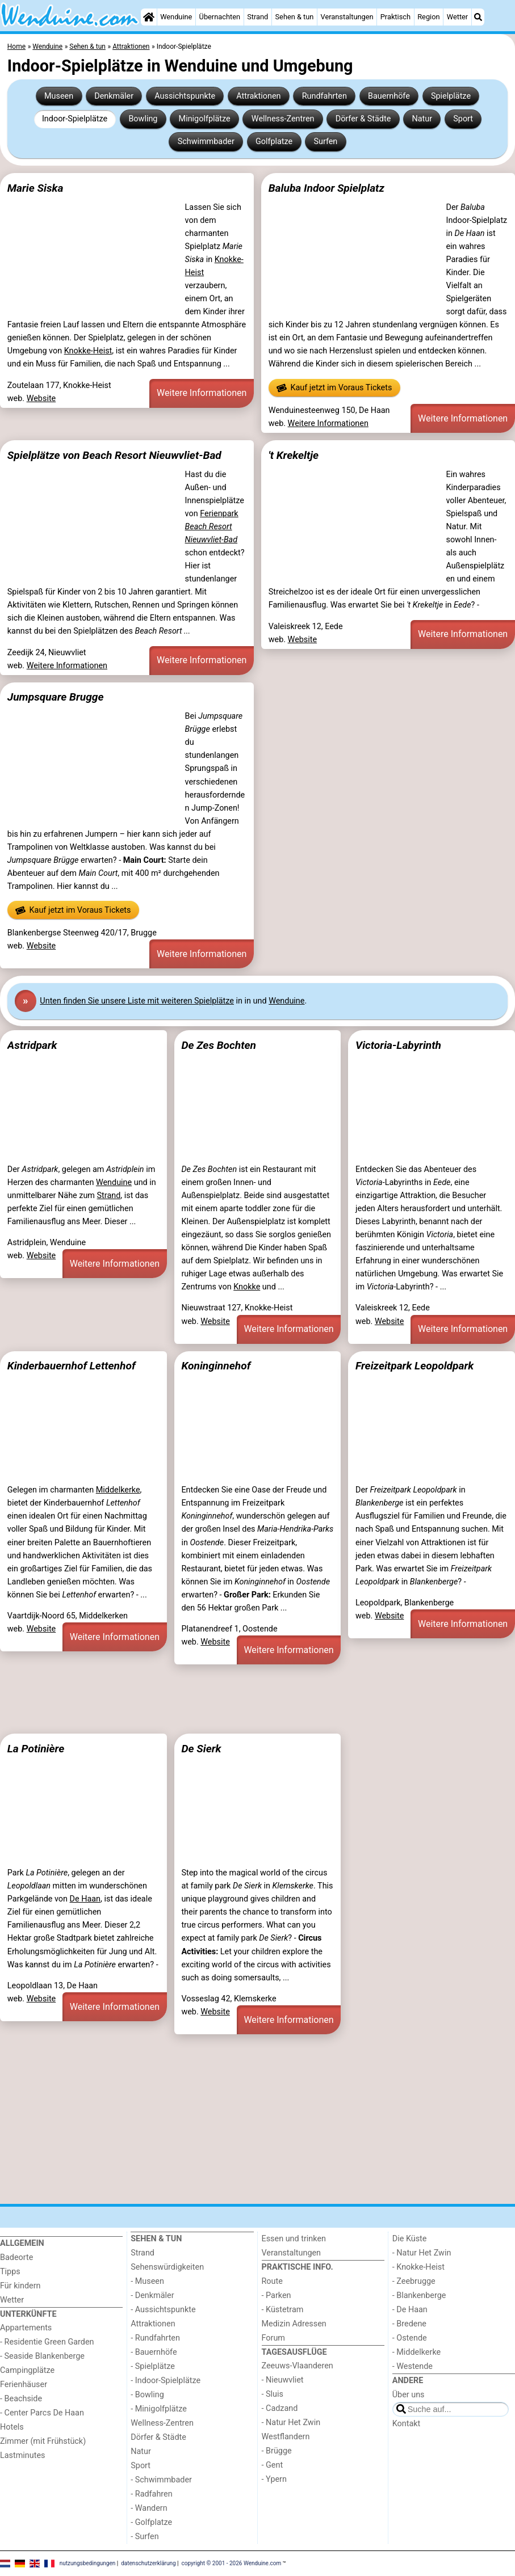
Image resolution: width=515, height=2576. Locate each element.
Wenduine (176, 16)
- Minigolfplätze (159, 2409)
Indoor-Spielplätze (74, 119)
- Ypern (274, 2479)
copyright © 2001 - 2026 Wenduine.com (232, 2563)
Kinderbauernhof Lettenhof (71, 1365)
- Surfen (144, 2536)
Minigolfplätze (205, 119)
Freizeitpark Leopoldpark (414, 1365)
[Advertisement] (257, 1697)
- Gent (272, 2465)
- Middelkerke (416, 2352)
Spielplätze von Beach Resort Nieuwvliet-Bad (114, 455)
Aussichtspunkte (184, 96)
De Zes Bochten (218, 1045)
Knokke (246, 1287)
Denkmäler (113, 96)
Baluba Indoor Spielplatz (326, 188)
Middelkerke (118, 1490)
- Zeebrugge (414, 2281)
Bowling (142, 119)
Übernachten (219, 16)
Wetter (457, 16)
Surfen (325, 141)
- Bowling (147, 2395)
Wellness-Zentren (283, 119)
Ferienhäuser (23, 2384)
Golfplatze (274, 141)
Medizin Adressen (294, 2324)
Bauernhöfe (389, 96)
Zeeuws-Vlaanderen (297, 2366)
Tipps (10, 2271)
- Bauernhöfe (154, 2352)
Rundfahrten (324, 96)
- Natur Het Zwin (291, 2422)
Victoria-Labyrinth (398, 1045)
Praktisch (395, 16)
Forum (273, 2338)
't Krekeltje (294, 455)
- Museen (147, 2281)
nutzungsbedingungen (88, 2563)
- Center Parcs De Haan (42, 2413)
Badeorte (16, 2257)
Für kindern (20, 2286)
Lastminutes (22, 2455)
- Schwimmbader (161, 2480)
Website (41, 398)
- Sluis (272, 2394)
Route (272, 2281)
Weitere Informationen (201, 392)
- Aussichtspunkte (163, 2309)
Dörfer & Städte (363, 119)
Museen (58, 96)
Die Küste (409, 2239)
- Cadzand (280, 2408)
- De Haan (410, 2309)
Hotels (12, 2427)
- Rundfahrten (155, 2338)
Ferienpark (211, 527)
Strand (257, 16)
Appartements (26, 2328)
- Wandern (149, 2508)
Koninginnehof (215, 1365)
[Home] (149, 17)
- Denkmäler (152, 2295)
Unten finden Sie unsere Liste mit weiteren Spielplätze (137, 1001)
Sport (463, 119)
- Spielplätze (153, 2366)
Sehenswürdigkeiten (167, 2267)
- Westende (412, 2366)
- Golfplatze (151, 2522)
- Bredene (409, 2324)
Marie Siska (35, 188)
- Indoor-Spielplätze (165, 2380)
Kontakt (406, 2424)
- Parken (276, 2295)
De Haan (85, 1899)
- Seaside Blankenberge (42, 2356)
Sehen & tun (294, 16)
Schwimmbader (206, 141)
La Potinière (35, 1748)
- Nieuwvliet (283, 2380)
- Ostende (409, 2338)
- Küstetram (283, 2309)
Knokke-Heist (88, 351)
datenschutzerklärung (148, 2563)
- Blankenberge (419, 2295)
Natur (422, 119)
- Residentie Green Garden (47, 2342)
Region (428, 16)
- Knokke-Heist (418, 2267)
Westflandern (286, 2437)
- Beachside (21, 2399)
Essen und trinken (294, 2239)
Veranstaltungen (347, 16)
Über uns (408, 2395)
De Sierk (201, 1748)
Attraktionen (258, 96)
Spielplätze (451, 96)
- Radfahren (151, 2494)
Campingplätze (27, 2370)
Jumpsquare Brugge (55, 696)
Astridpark (32, 1045)
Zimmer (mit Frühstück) (43, 2441)
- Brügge (277, 2451)
